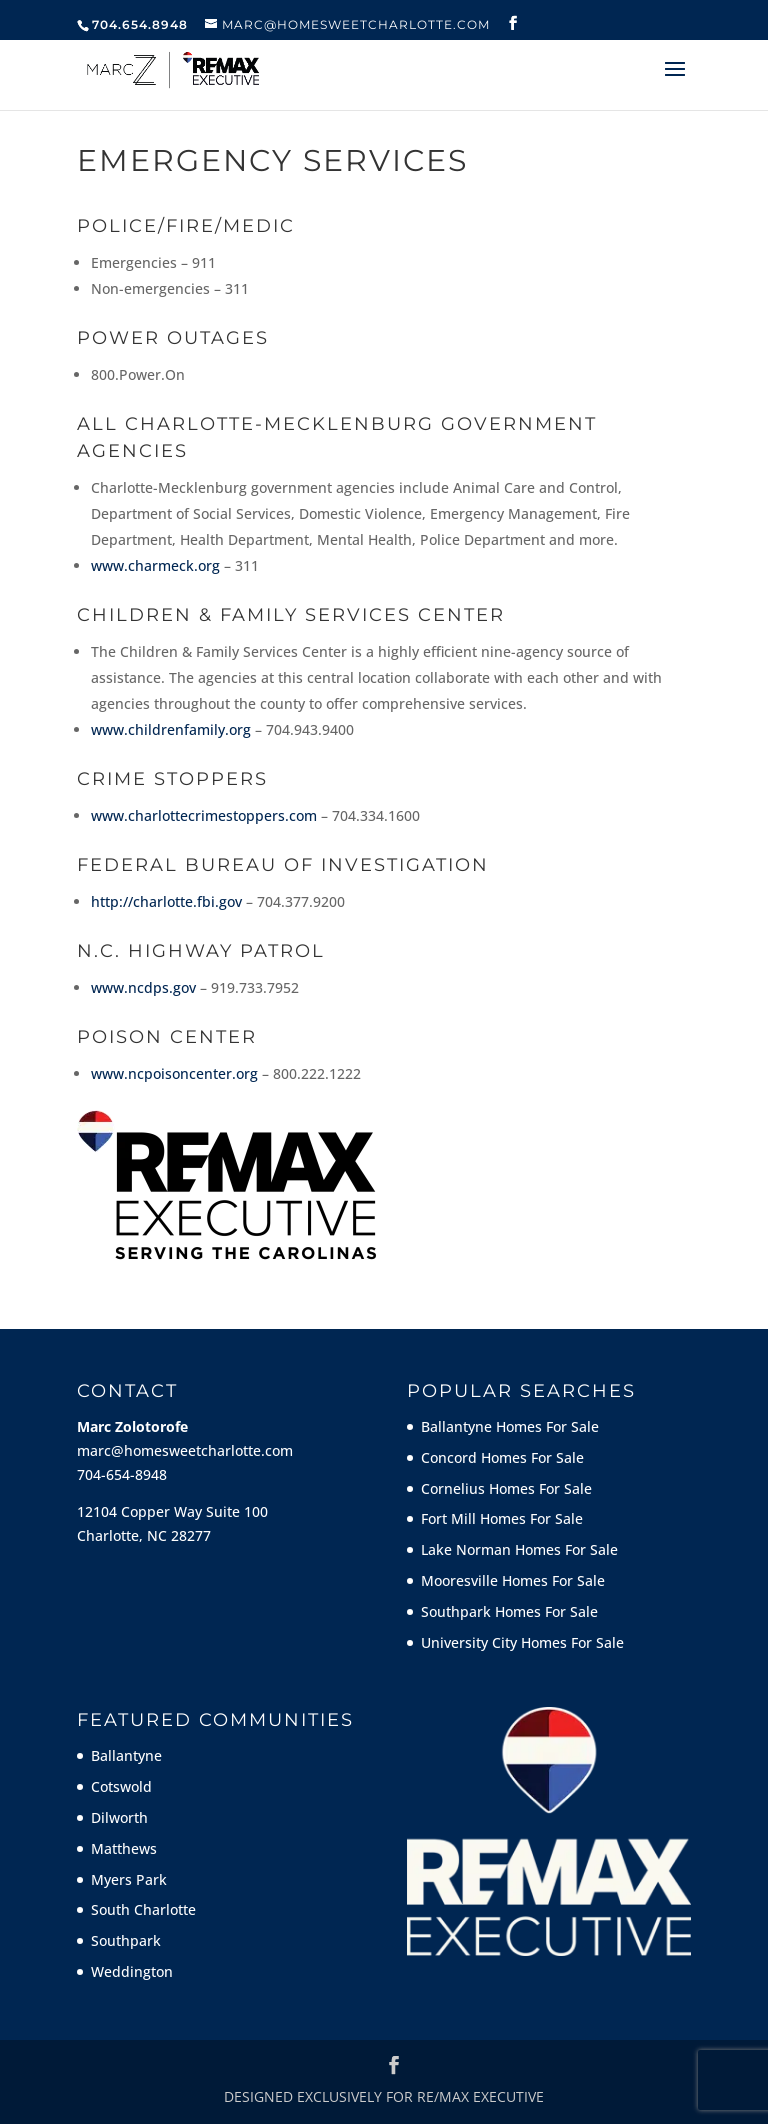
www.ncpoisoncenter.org (174, 1073)
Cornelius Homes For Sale (506, 1488)
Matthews (124, 1848)
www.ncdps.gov (143, 987)
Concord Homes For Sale (502, 1457)
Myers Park (129, 1879)
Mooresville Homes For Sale (513, 1580)
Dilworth (119, 1817)
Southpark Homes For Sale (509, 1611)
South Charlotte (143, 1909)
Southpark (126, 1940)
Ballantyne (126, 1755)
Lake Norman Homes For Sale (519, 1549)
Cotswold (121, 1786)
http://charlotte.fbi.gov (166, 901)
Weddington (132, 1971)
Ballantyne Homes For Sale (510, 1426)
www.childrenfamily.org (171, 729)
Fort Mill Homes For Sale (502, 1518)
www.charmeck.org (155, 565)
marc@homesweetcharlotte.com (185, 1450)
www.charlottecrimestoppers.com (204, 815)
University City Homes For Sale (522, 1642)
